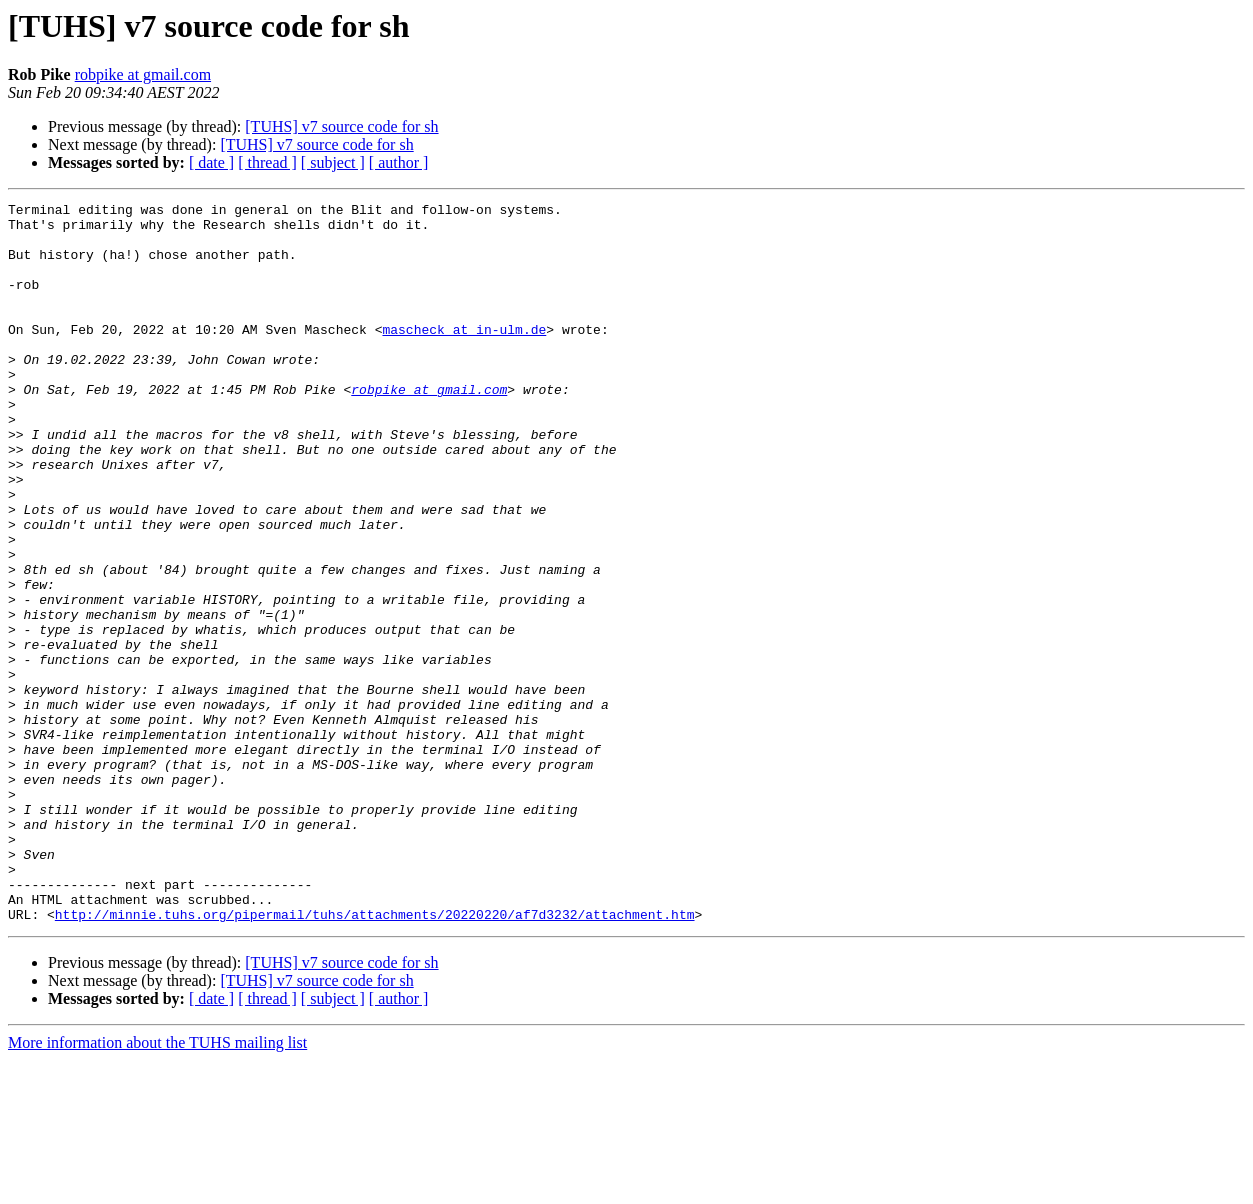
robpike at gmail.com (143, 74)
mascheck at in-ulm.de (464, 356)
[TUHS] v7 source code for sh (341, 126)
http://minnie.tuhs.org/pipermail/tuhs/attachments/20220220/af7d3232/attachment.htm (375, 1058)
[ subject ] (333, 162)
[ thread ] (267, 162)
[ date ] (211, 162)
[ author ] (399, 162)
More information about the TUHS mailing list (157, 1186)
